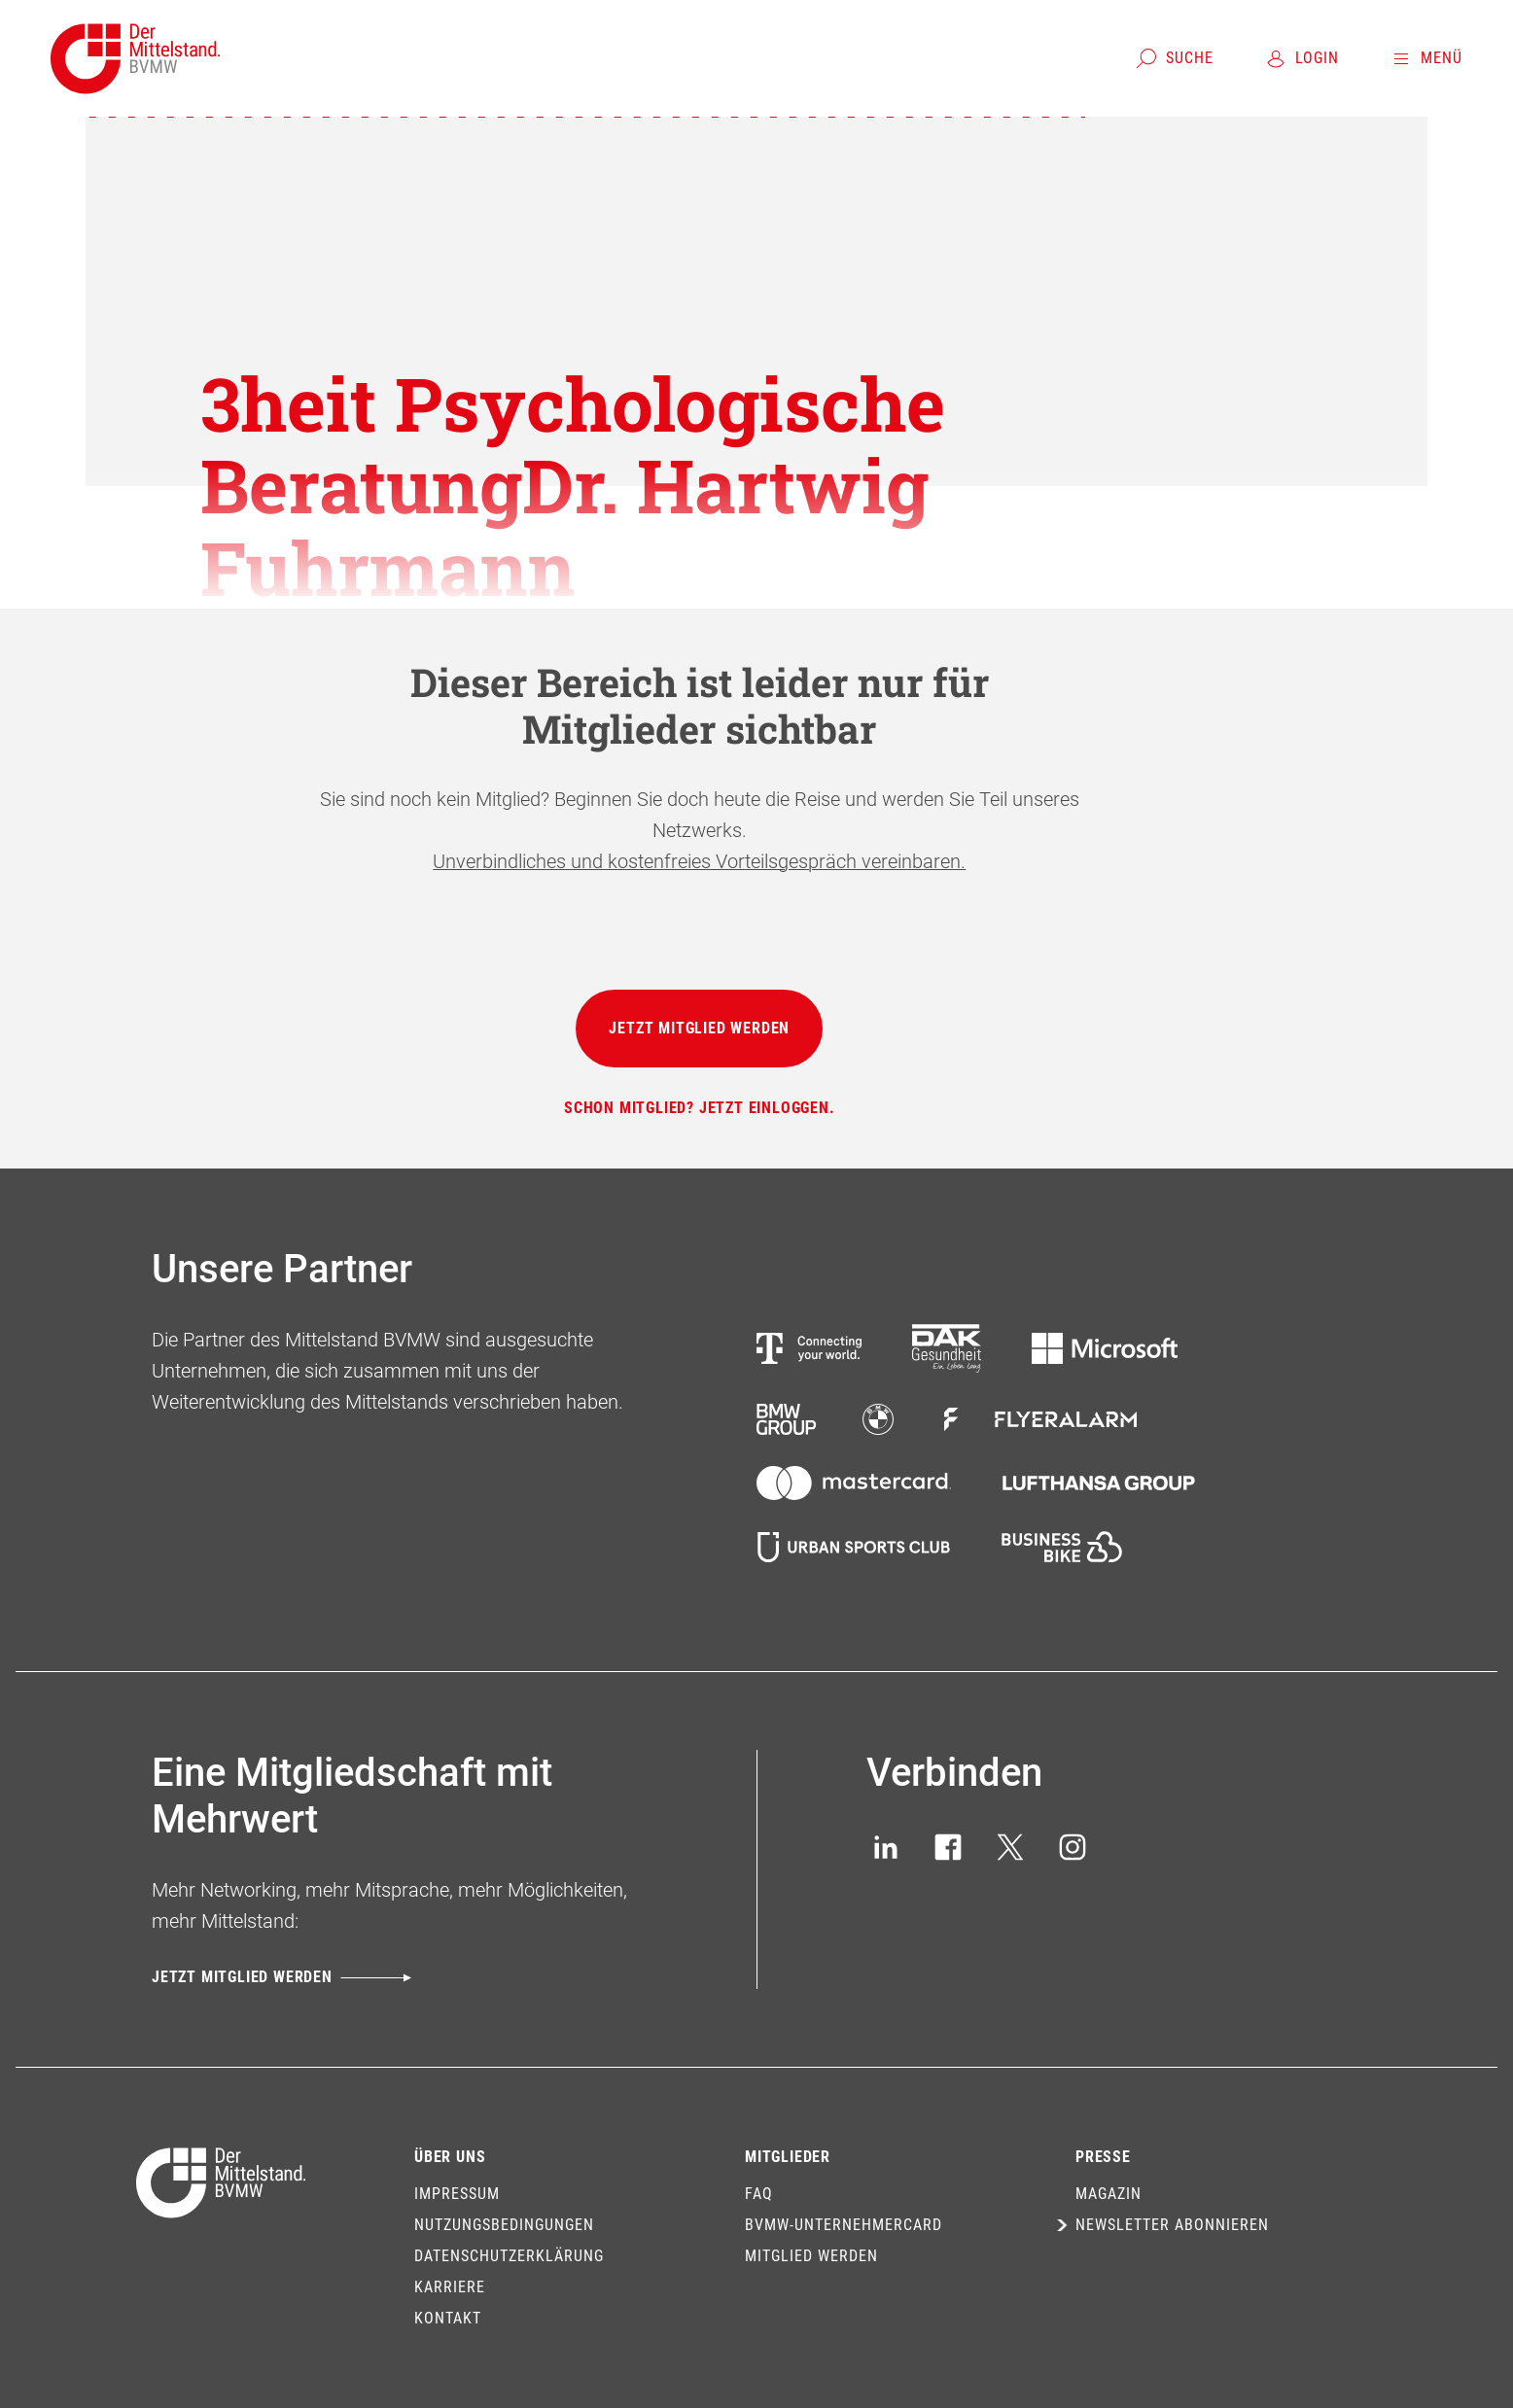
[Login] (1301, 58)
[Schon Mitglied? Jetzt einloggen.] (699, 1108)
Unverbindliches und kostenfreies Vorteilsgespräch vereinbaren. (699, 861)
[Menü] (1426, 58)
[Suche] (1174, 58)
